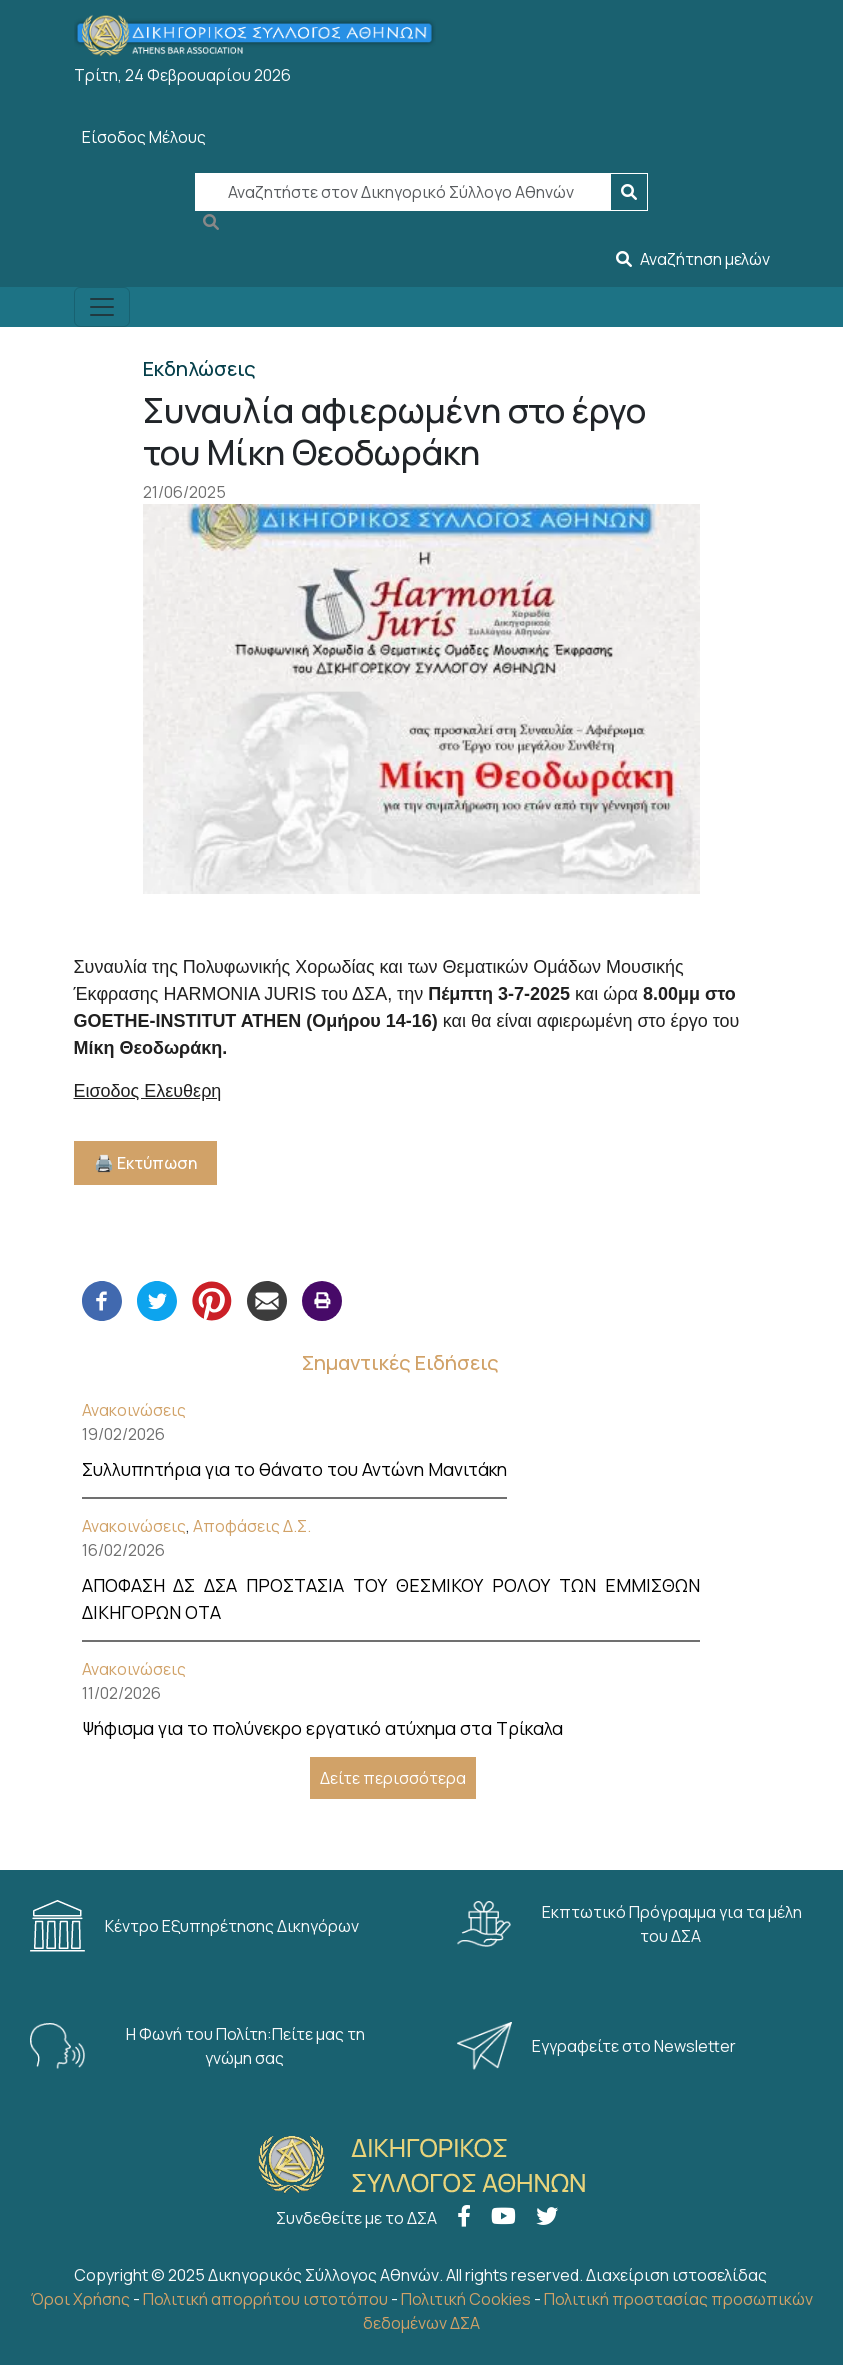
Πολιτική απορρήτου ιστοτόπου (265, 2299)
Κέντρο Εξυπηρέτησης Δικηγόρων (196, 1926)
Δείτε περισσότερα (393, 1778)
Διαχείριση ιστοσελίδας (676, 2275)
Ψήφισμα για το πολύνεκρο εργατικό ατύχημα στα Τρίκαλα (322, 1728)
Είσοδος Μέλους (144, 137)
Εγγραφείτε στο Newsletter (598, 2046)
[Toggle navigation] (102, 307)
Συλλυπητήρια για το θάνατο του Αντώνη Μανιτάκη (294, 1469)
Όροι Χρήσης (80, 2299)
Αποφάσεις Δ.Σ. (252, 1526)
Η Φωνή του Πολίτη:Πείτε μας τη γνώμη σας (197, 2046)
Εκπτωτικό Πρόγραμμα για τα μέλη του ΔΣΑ (630, 1924)
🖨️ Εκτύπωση (145, 1163)
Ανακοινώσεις (134, 1410)
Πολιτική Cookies (466, 2299)
